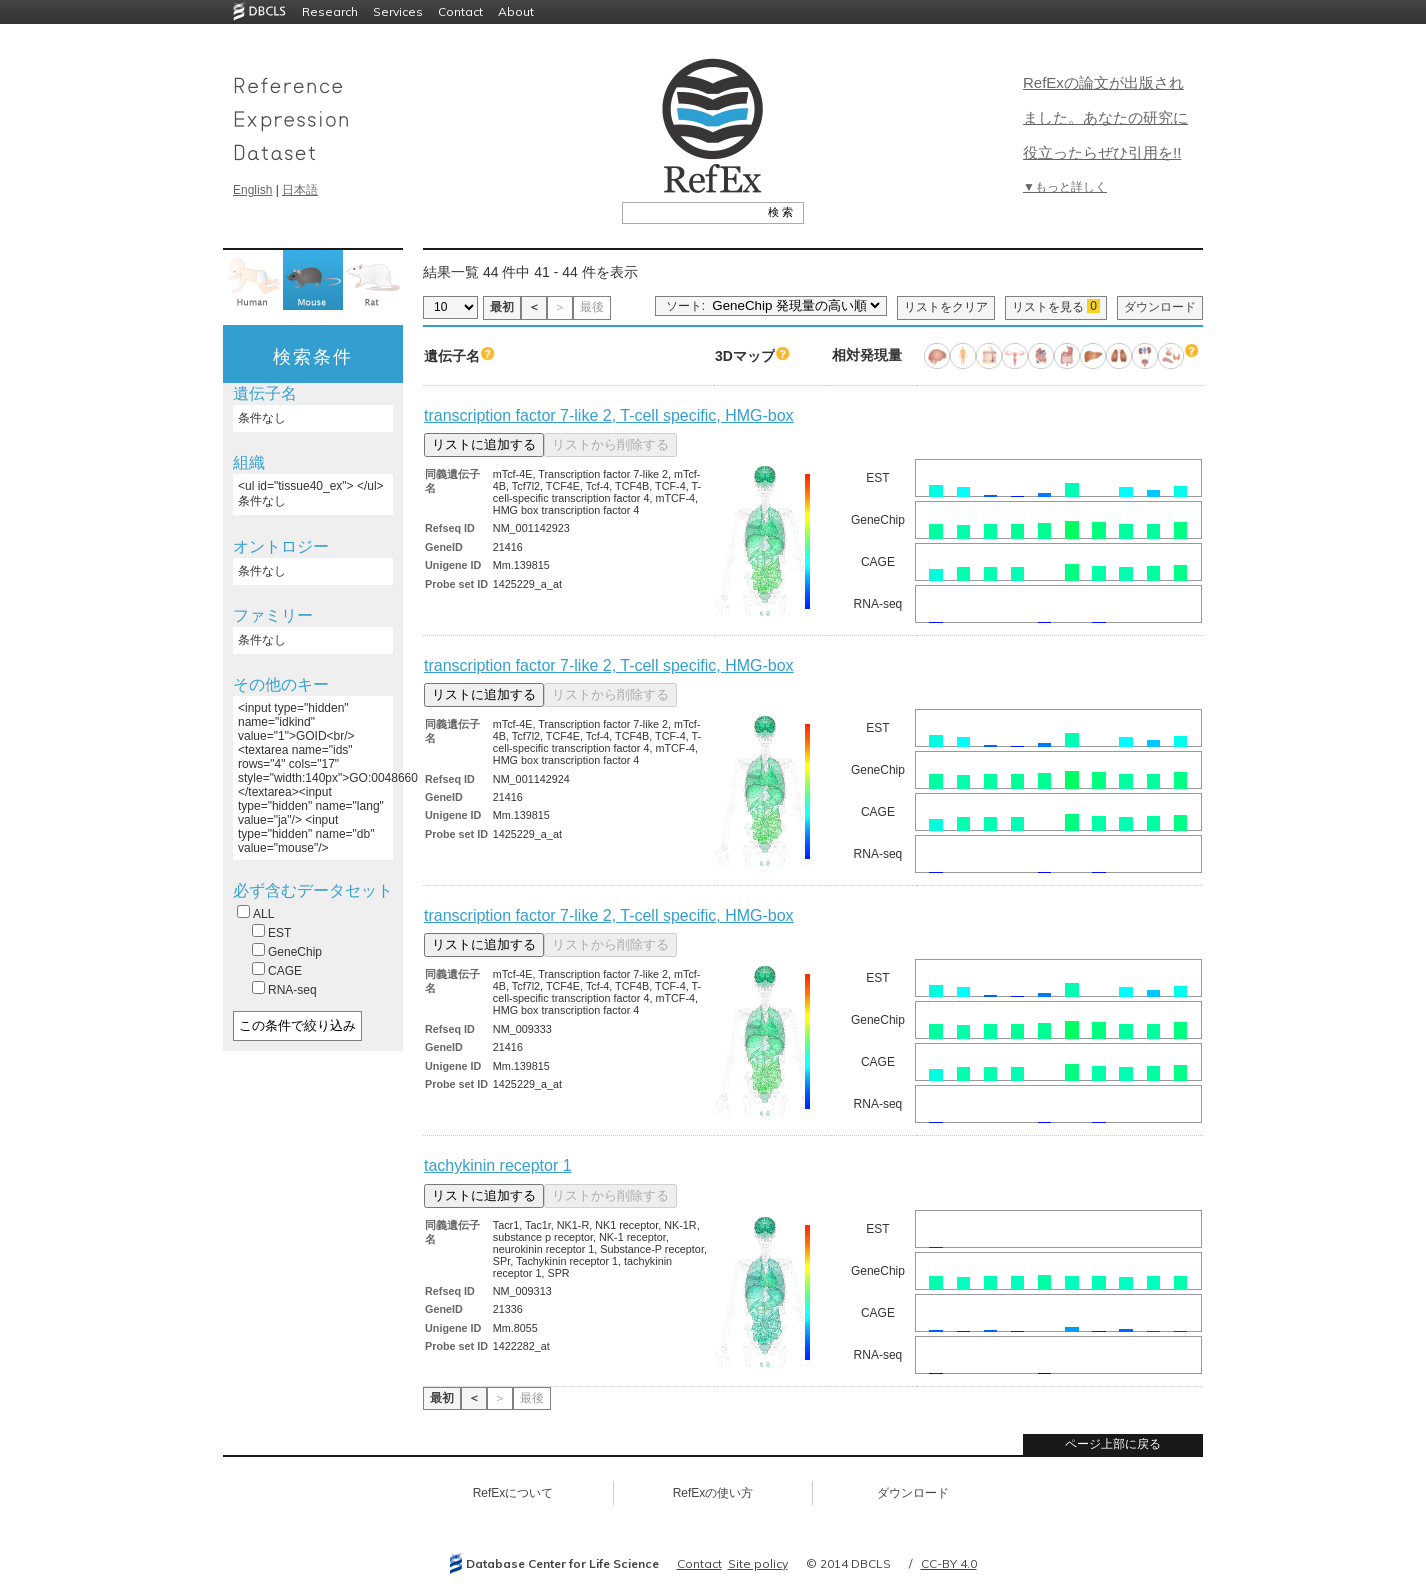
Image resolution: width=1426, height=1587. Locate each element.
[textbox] (690, 212)
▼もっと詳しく (1065, 187)
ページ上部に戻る (1113, 1444)
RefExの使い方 (713, 1493)
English (252, 190)
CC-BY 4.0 (949, 1563)
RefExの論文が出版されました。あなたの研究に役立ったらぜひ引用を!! (1105, 117)
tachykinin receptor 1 (498, 1165)
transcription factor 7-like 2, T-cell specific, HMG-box (609, 415)
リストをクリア (946, 307)
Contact (460, 11)
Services (398, 11)
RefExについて (513, 1493)
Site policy (758, 1563)
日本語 (300, 190)
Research (330, 11)
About (516, 11)
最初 (502, 307)
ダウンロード (1160, 307)
